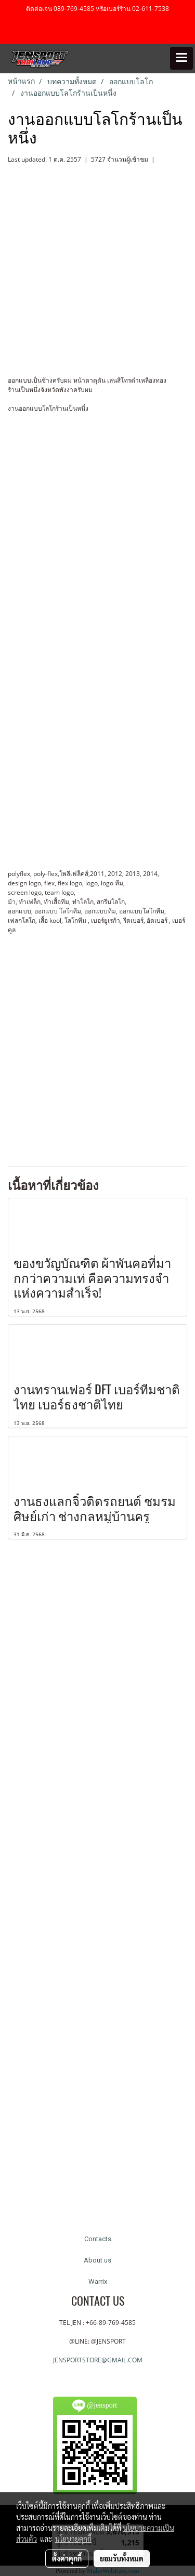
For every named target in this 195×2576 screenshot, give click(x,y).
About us (97, 2260)
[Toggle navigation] (181, 58)
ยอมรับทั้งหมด (122, 2558)
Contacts (97, 2239)
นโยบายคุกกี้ (73, 2538)
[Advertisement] (97, 1041)
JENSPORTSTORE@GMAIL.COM (97, 2360)
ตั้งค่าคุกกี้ (67, 2558)
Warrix (97, 2281)
